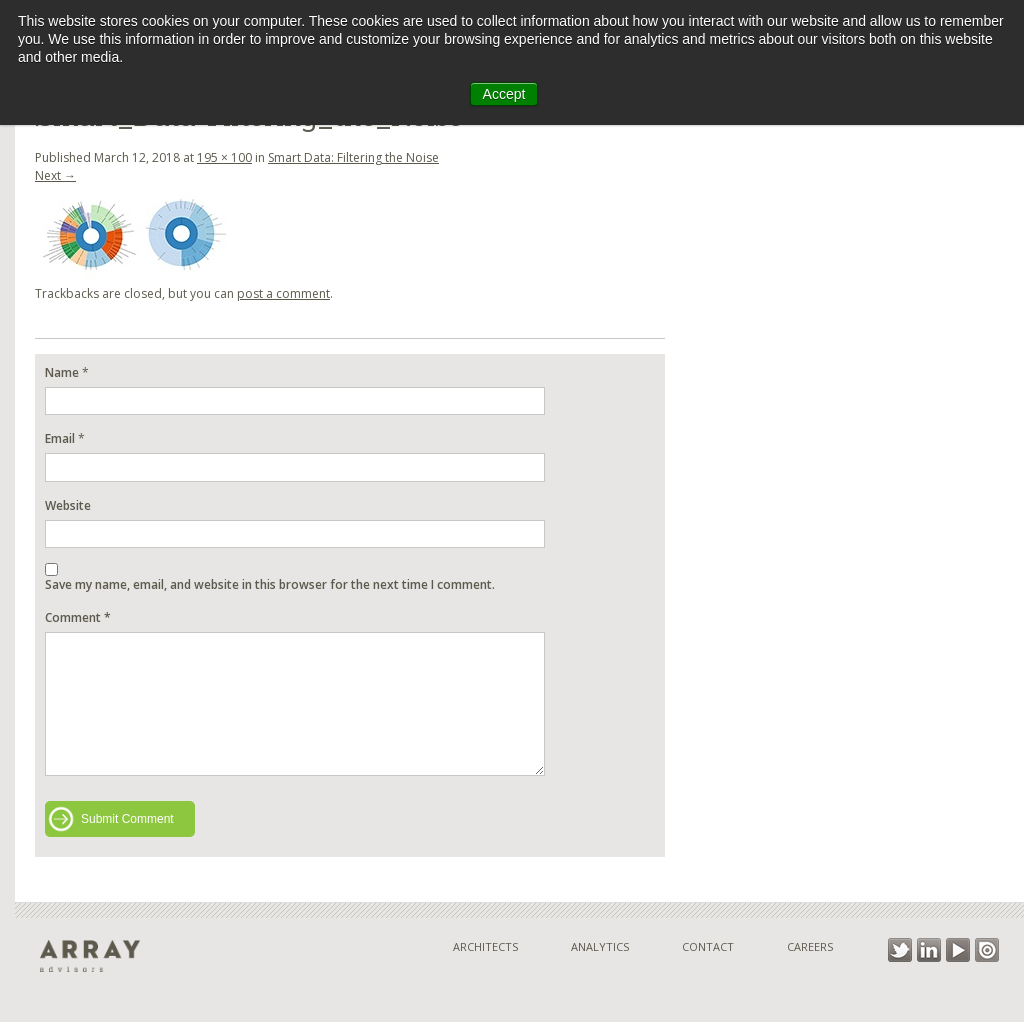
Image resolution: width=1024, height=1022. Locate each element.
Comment (78, 617)
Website (68, 505)
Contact (708, 946)
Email (60, 438)
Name (62, 372)
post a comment (283, 293)
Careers (810, 946)
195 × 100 (224, 157)
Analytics (600, 946)
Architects (485, 946)
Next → (55, 175)
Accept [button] (504, 94)
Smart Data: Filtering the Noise (353, 157)
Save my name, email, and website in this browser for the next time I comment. (270, 584)
